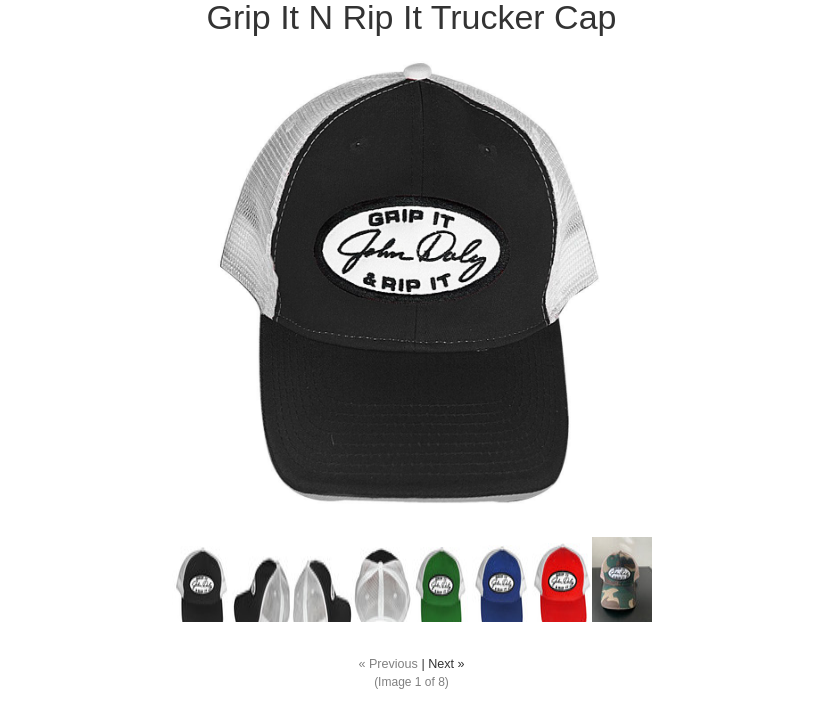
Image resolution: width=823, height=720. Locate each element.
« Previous (388, 664)
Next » (446, 664)
